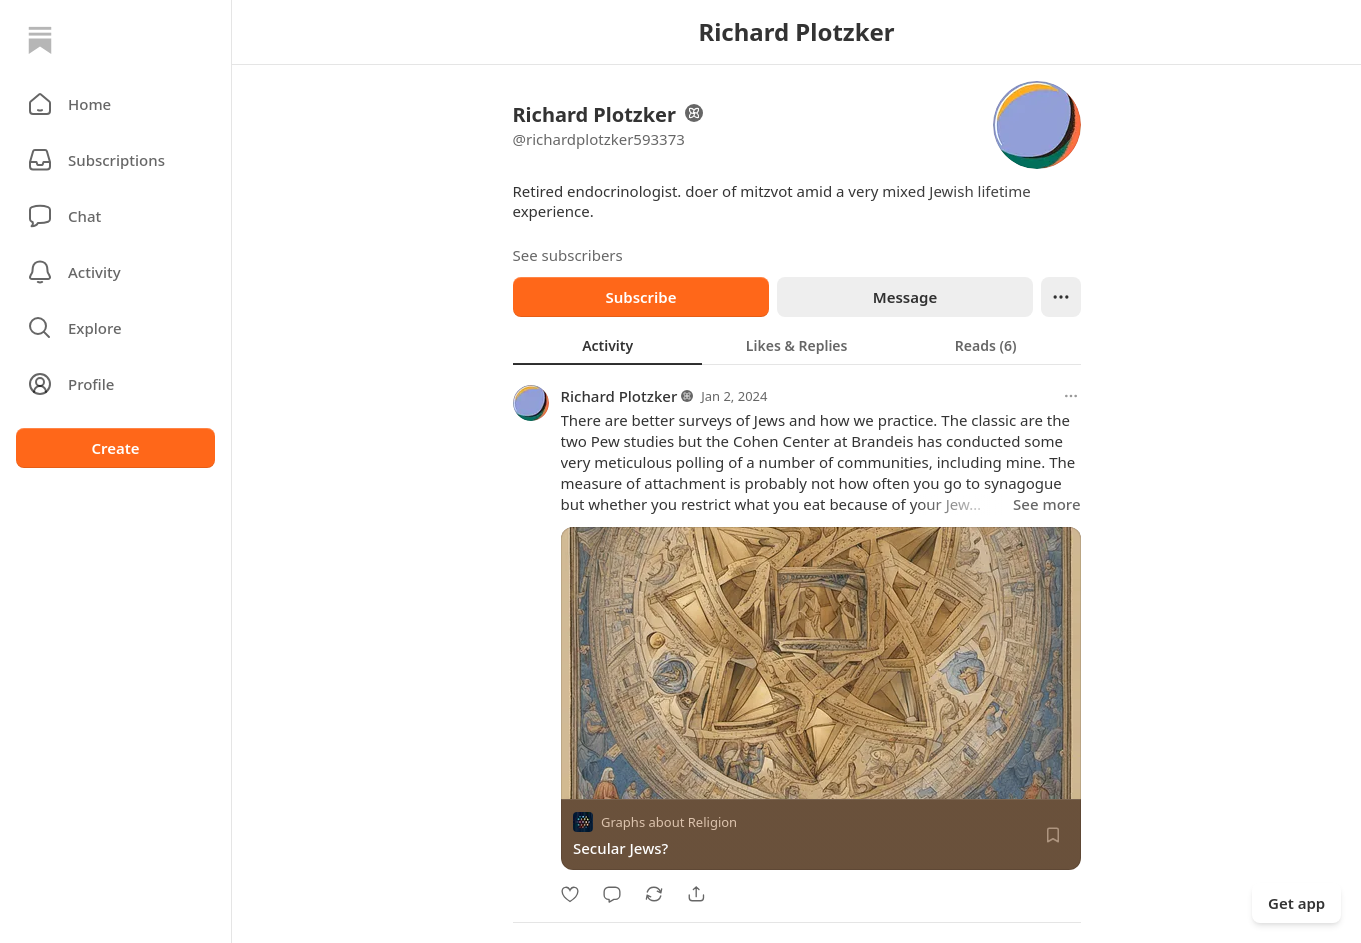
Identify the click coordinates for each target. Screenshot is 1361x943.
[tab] (607, 345)
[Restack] (654, 894)
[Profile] (115, 384)
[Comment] (612, 894)
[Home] (40, 40)
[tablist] (797, 345)
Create (115, 448)
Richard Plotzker (619, 396)
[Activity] (115, 272)
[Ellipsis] (1061, 297)
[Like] (570, 894)
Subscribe (640, 297)
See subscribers (568, 255)
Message (904, 297)
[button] (115, 104)
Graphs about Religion (669, 822)
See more (1046, 504)
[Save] (1053, 835)
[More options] (1071, 396)
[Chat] (115, 216)
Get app (1296, 903)
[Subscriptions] (115, 160)
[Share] (696, 894)
